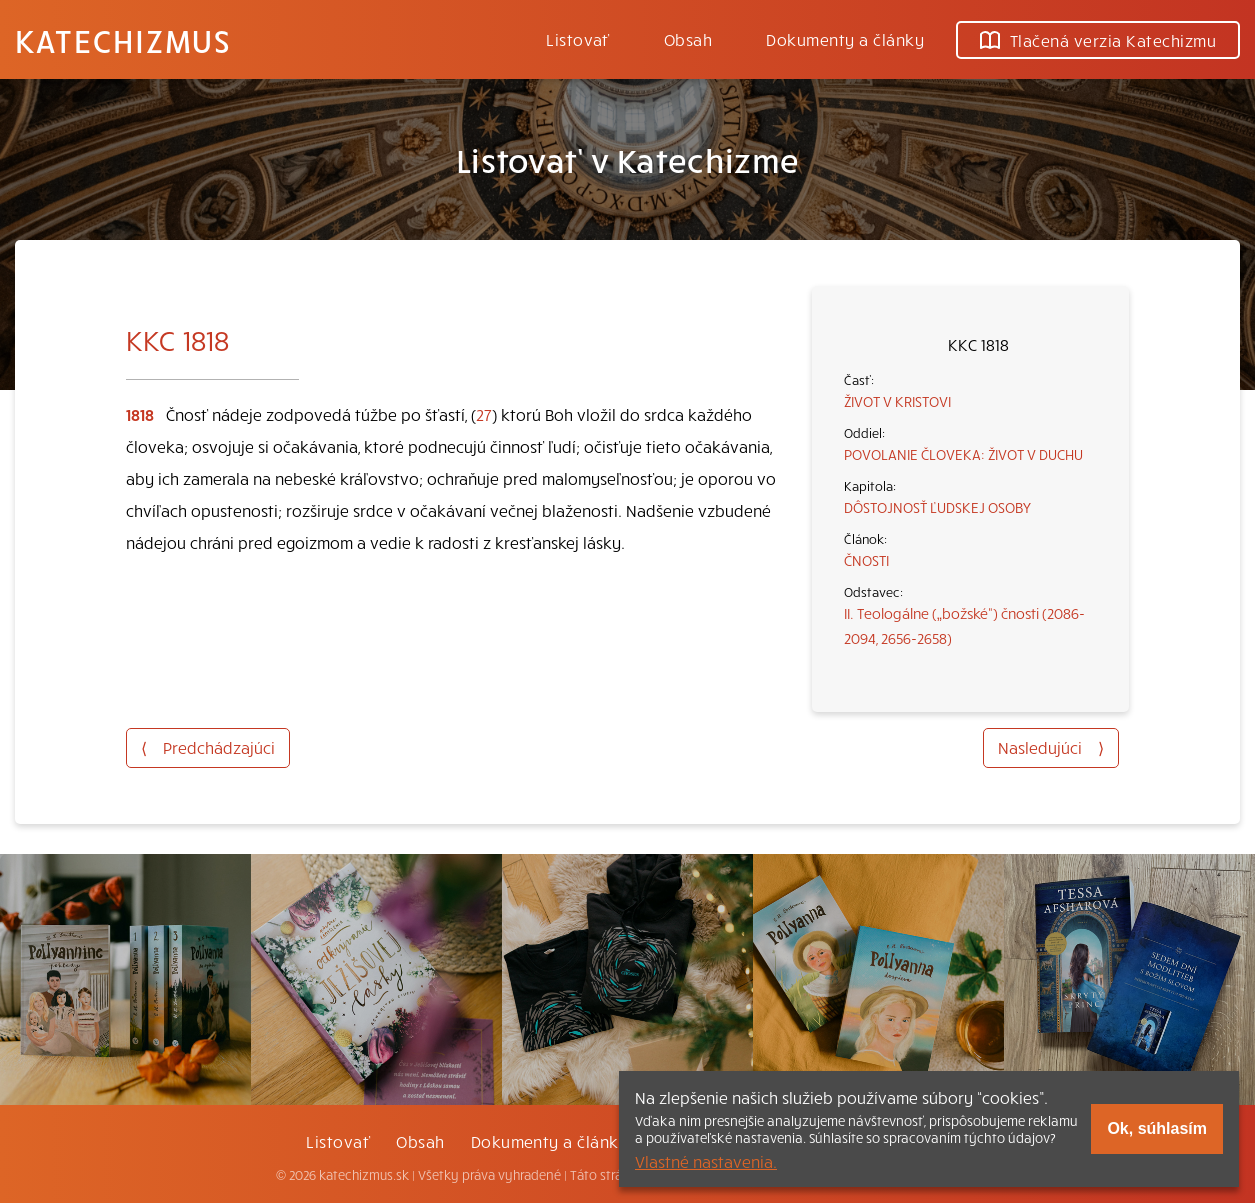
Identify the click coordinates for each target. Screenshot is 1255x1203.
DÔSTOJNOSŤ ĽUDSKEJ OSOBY (937, 507)
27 (484, 414)
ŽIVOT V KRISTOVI (897, 401)
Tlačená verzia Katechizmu (1098, 40)
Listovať (578, 39)
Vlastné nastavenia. (706, 1161)
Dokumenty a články (845, 39)
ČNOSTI (866, 560)
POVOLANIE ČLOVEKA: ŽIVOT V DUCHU (963, 454)
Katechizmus (123, 40)
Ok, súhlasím (1157, 1128)
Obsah (688, 39)
